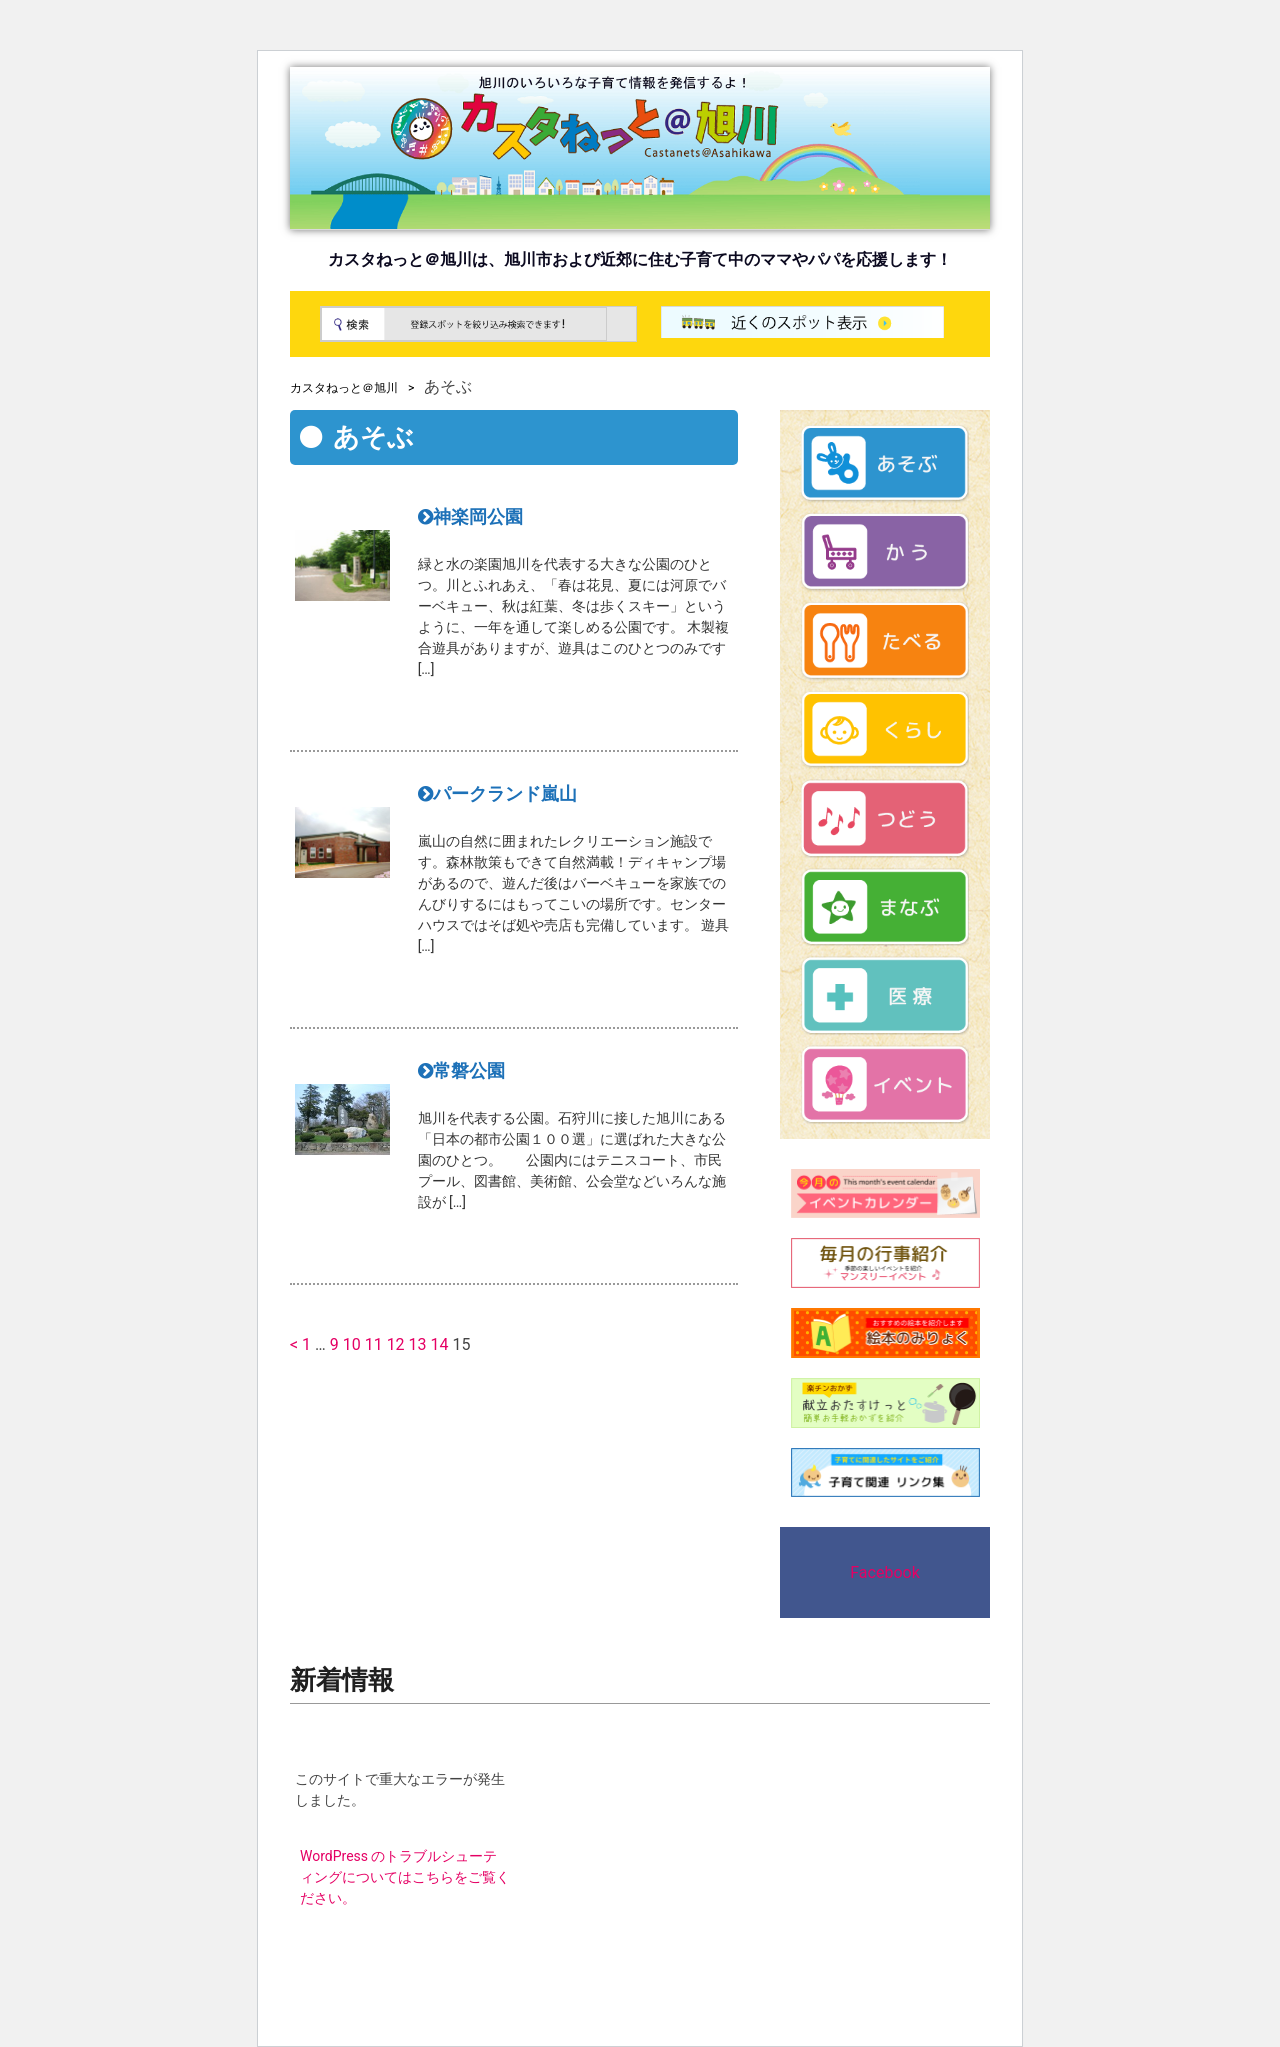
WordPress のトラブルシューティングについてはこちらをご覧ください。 (405, 1877)
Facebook (884, 1572)
